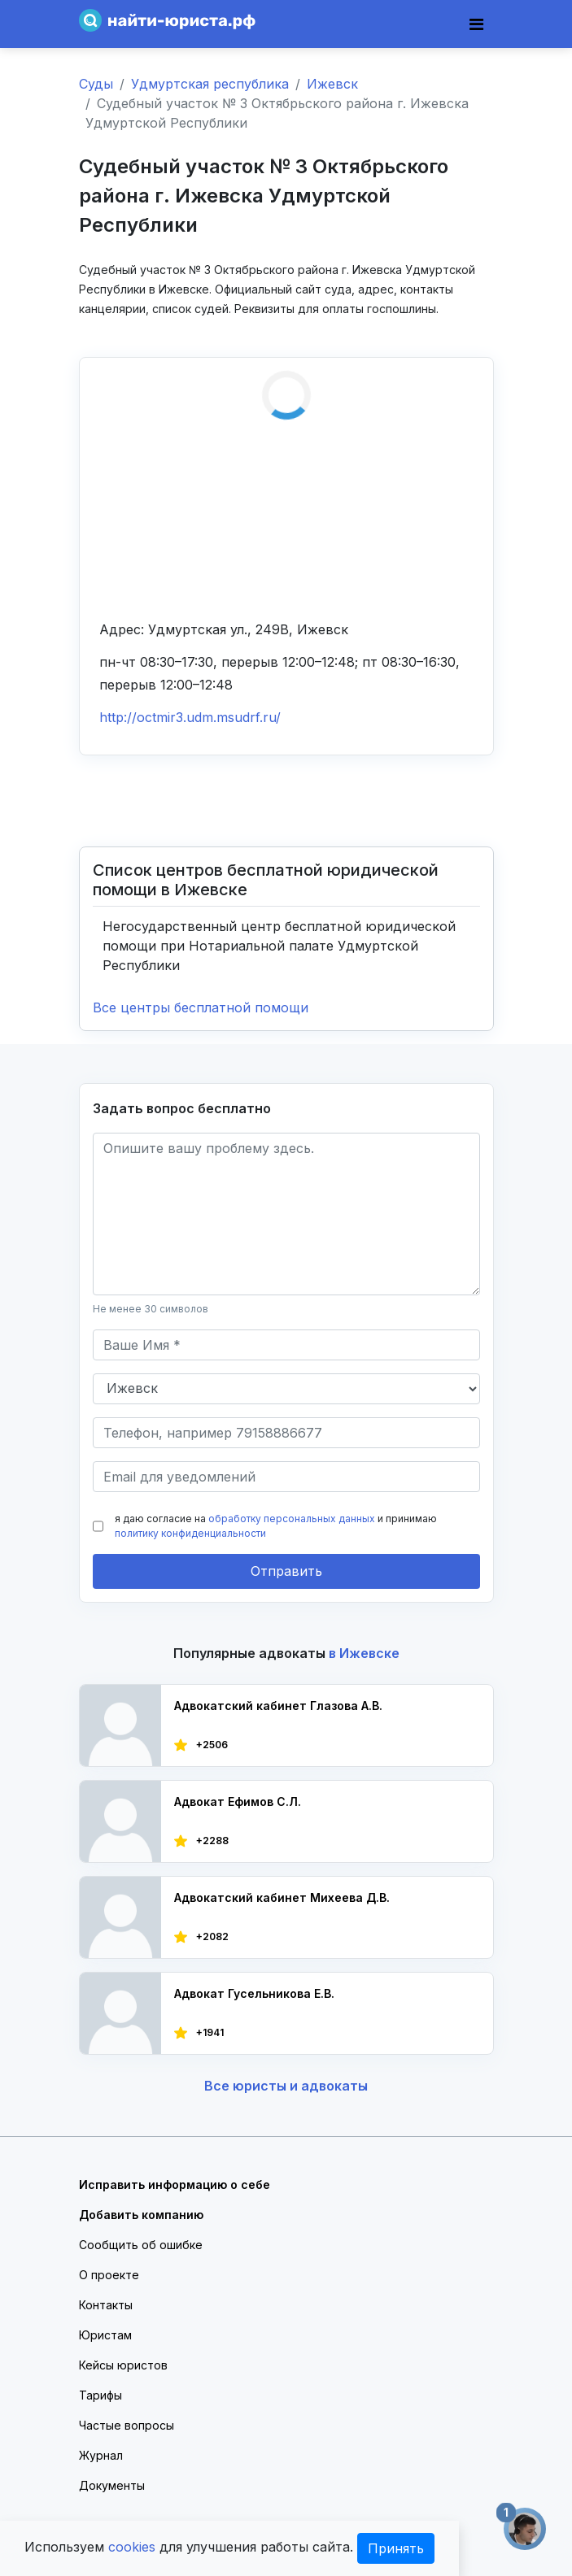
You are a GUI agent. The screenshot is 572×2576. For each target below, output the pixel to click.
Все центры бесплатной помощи (200, 1007)
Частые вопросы (126, 2425)
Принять (396, 2548)
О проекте (109, 2275)
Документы (112, 2485)
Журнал (101, 2455)
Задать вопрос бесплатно (182, 1108)
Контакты (106, 2305)
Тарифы (100, 2395)
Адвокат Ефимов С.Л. (237, 1801)
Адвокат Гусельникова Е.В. (254, 1993)
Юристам (105, 2335)
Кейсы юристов (123, 2365)
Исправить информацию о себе (174, 2184)
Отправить (286, 1571)
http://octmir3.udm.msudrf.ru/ (190, 717)
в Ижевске (364, 1653)
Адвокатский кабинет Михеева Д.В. (282, 1897)
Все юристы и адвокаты (286, 2086)
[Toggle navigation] (476, 24)
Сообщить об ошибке (141, 2245)
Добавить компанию (141, 2214)
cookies (131, 2547)
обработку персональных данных (291, 1518)
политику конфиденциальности (190, 1533)
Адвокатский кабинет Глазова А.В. (278, 1705)
